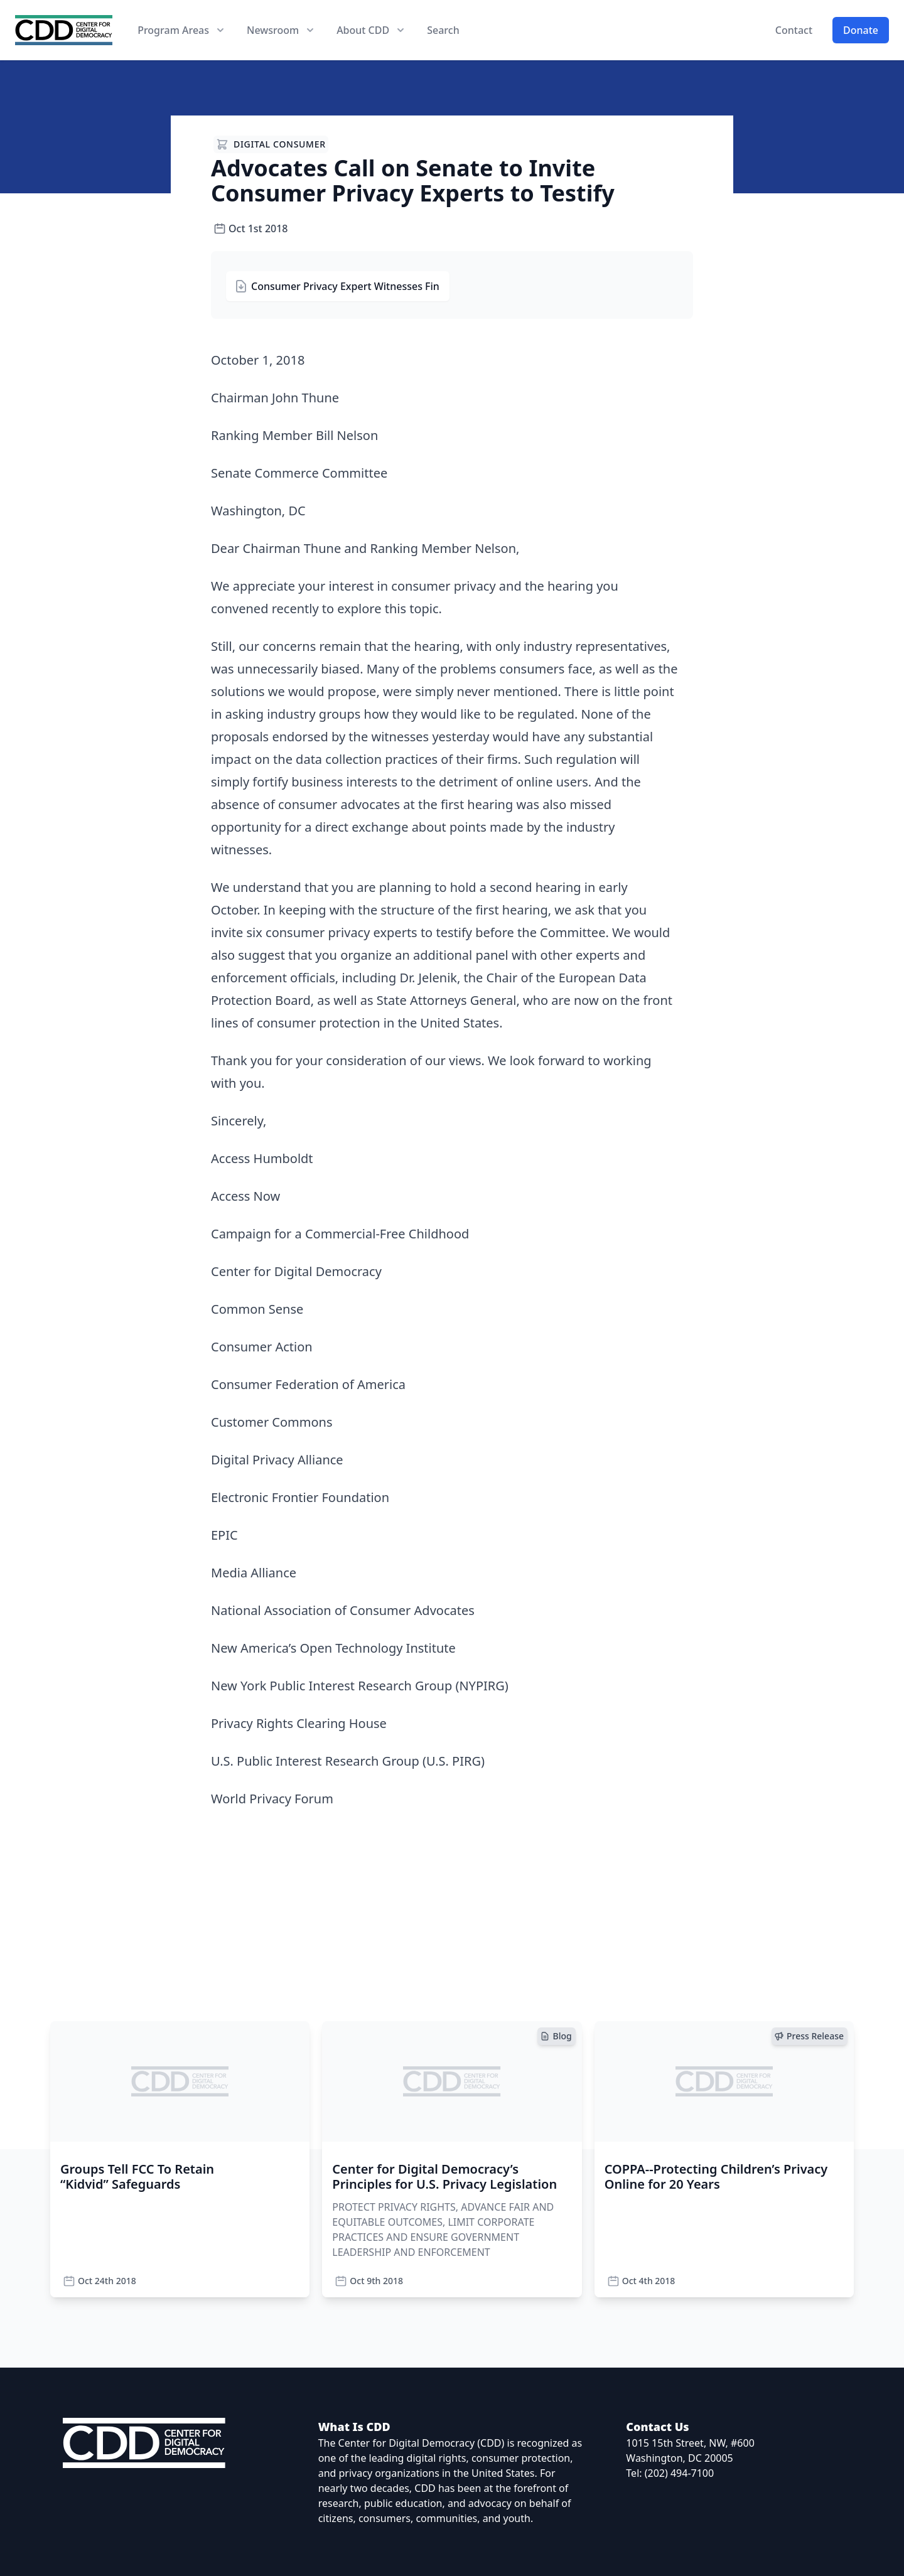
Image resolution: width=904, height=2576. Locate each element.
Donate (860, 30)
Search (443, 30)
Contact (793, 30)
